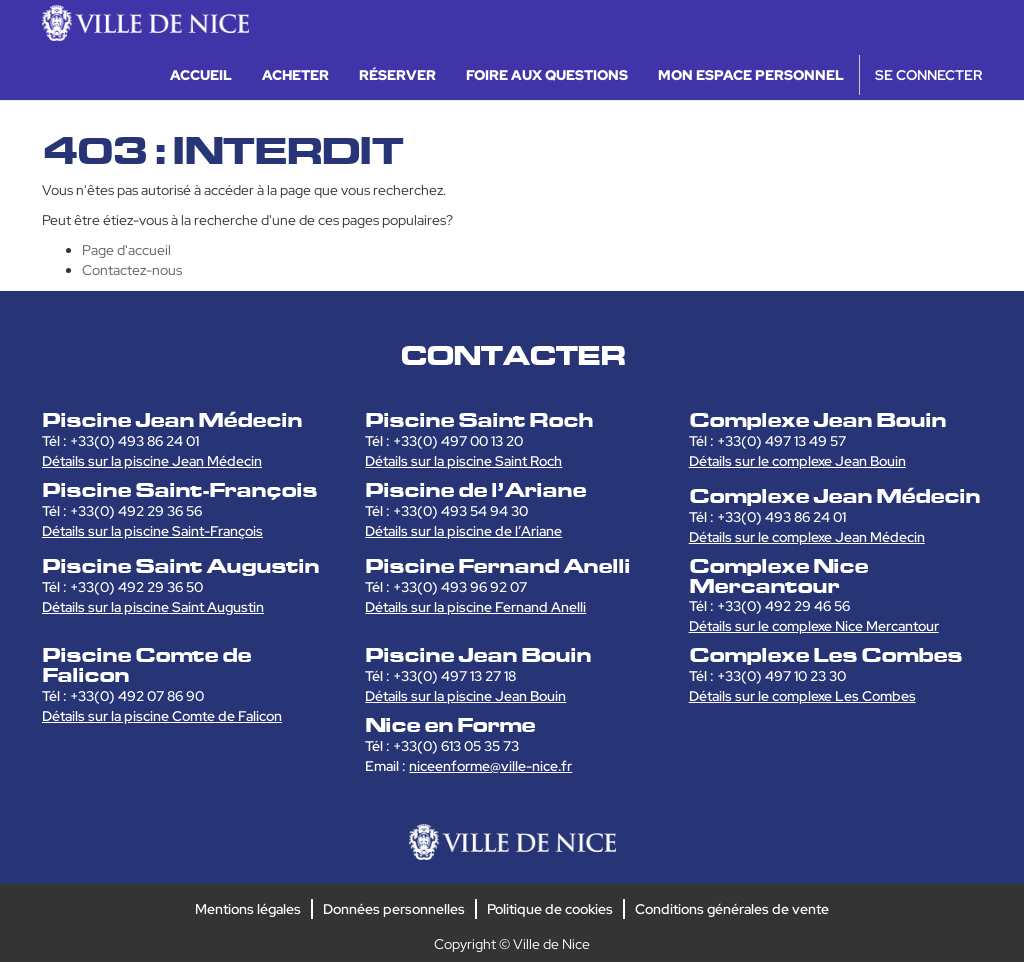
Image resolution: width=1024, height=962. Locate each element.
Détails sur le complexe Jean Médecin (807, 537)
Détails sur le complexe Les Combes (802, 696)
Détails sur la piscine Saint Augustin (153, 607)
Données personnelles (394, 909)
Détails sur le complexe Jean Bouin (797, 461)
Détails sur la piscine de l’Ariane (463, 531)
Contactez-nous (132, 270)
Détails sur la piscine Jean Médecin (152, 461)
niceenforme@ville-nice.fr (490, 766)
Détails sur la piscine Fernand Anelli (475, 607)
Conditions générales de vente (732, 909)
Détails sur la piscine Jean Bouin (465, 696)
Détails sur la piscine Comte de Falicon (162, 716)
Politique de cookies (550, 909)
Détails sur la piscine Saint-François (152, 531)
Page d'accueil (126, 250)
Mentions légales (248, 909)
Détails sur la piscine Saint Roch (463, 461)
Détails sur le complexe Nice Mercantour (814, 626)
